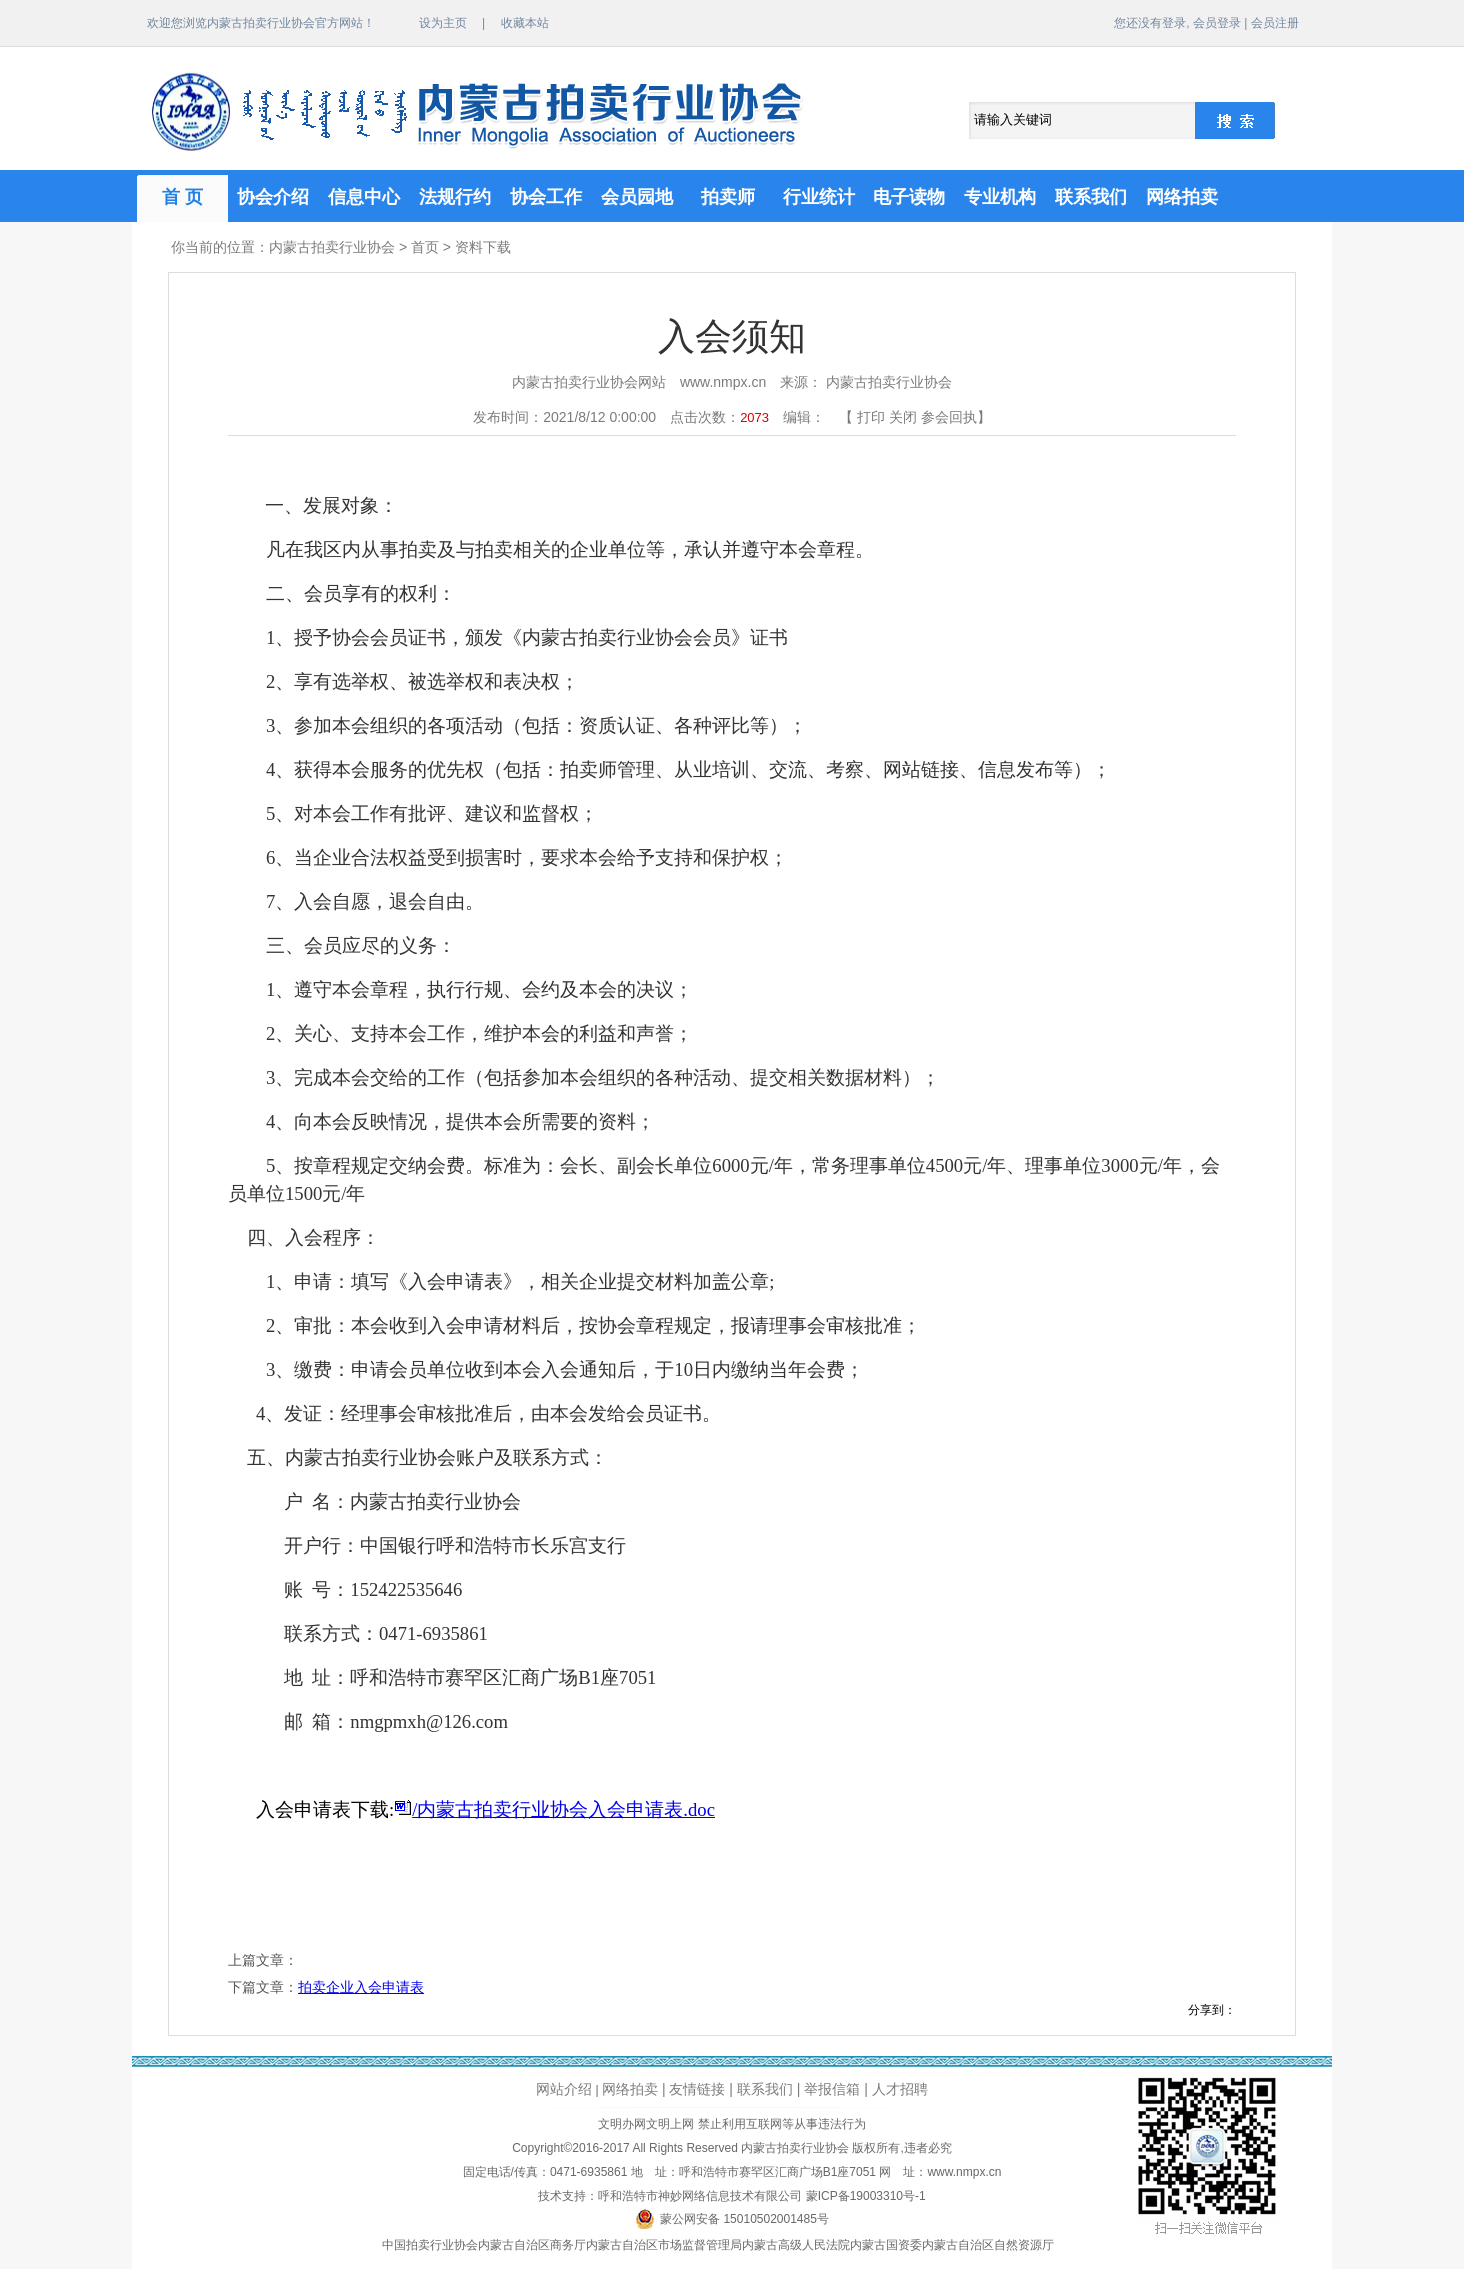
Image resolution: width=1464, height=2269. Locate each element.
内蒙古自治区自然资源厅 (988, 2245)
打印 (871, 417)
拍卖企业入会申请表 (361, 1987)
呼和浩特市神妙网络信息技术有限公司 (700, 2196)
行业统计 (819, 197)
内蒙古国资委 (886, 2245)
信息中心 (364, 197)
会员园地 (637, 197)
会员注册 (1275, 23)
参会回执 (949, 417)
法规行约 (455, 197)
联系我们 (1091, 197)
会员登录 (1217, 23)
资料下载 (483, 247)
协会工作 (546, 197)
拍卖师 (728, 197)
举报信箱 (832, 2089)
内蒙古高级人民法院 (796, 2245)
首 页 (182, 197)
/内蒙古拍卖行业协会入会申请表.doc (563, 1809)
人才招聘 (900, 2089)
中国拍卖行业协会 (430, 2245)
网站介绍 (564, 2089)
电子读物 (909, 197)
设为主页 (443, 23)
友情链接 (697, 2089)
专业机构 (1000, 197)
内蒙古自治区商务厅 (532, 2245)
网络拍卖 (1182, 197)
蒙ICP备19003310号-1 (866, 2196)
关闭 (903, 417)
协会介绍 (273, 197)
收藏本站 (525, 23)
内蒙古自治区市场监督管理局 (664, 2245)
